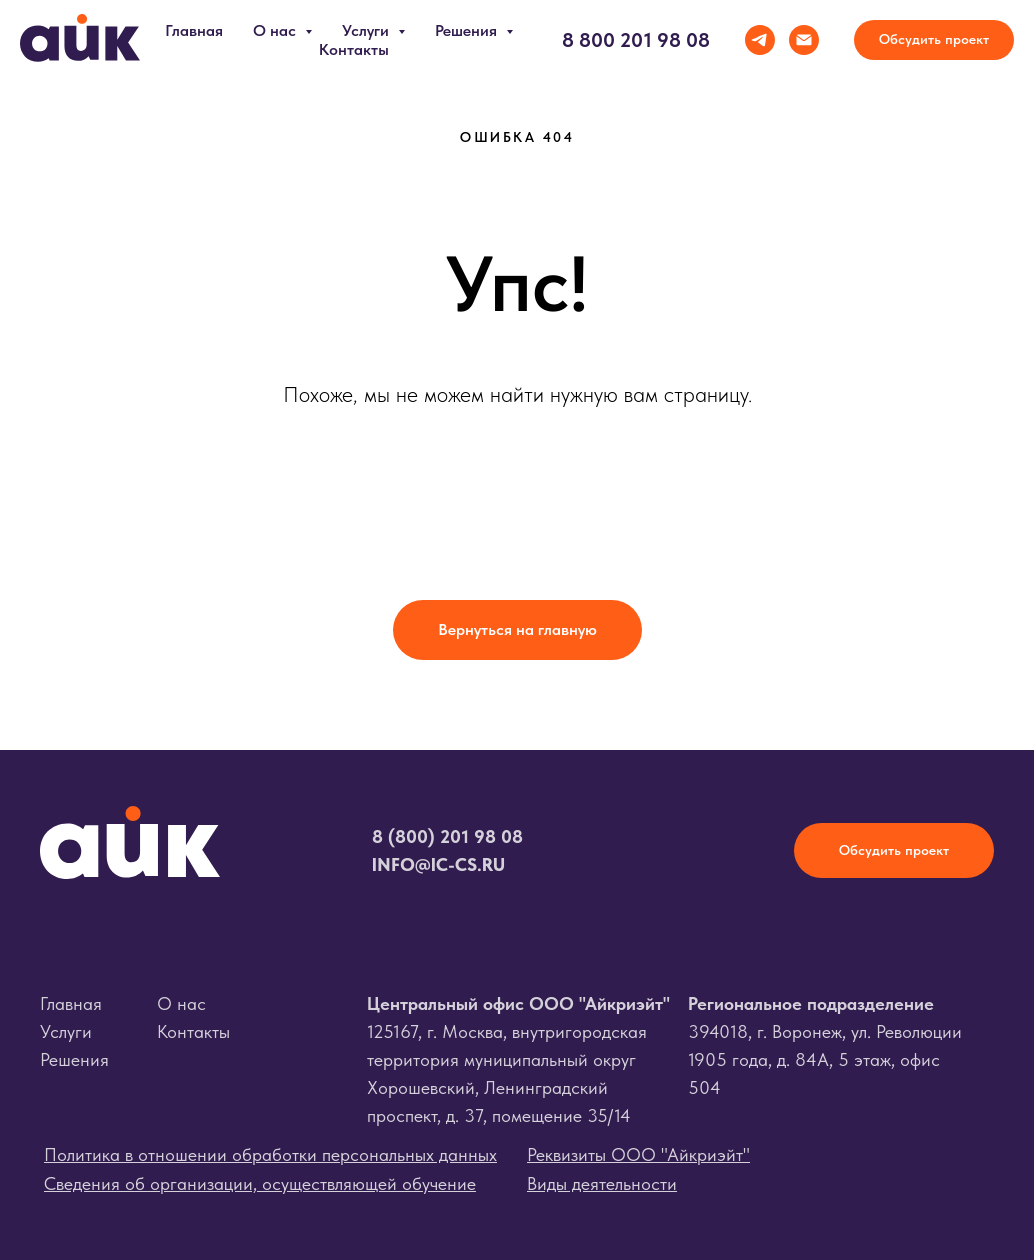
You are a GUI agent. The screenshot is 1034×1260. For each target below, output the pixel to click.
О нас (181, 1003)
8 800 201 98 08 (636, 40)
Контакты (354, 49)
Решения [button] (468, 30)
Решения (74, 1059)
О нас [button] (276, 30)
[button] (934, 40)
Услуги (66, 1031)
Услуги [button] (367, 30)
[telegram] (760, 40)
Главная (194, 30)
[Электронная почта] (804, 40)
